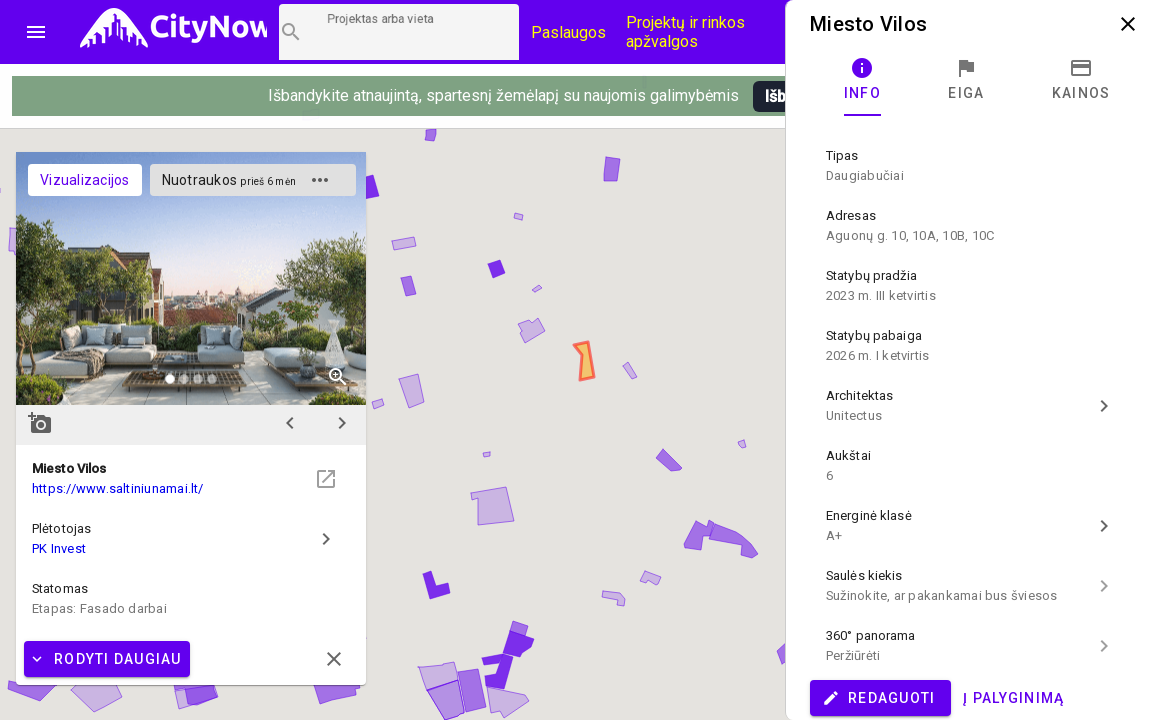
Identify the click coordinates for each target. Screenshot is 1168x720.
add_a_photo (40, 423)
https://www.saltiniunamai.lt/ (118, 488)
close (1128, 24)
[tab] (862, 80)
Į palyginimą (1013, 698)
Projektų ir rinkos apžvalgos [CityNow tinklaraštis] (685, 32)
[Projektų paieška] (399, 32)
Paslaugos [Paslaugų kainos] (568, 32)
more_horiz (320, 180)
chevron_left (290, 423)
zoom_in (338, 377)
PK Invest (59, 548)
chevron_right (342, 423)
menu (36, 32)
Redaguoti (878, 698)
